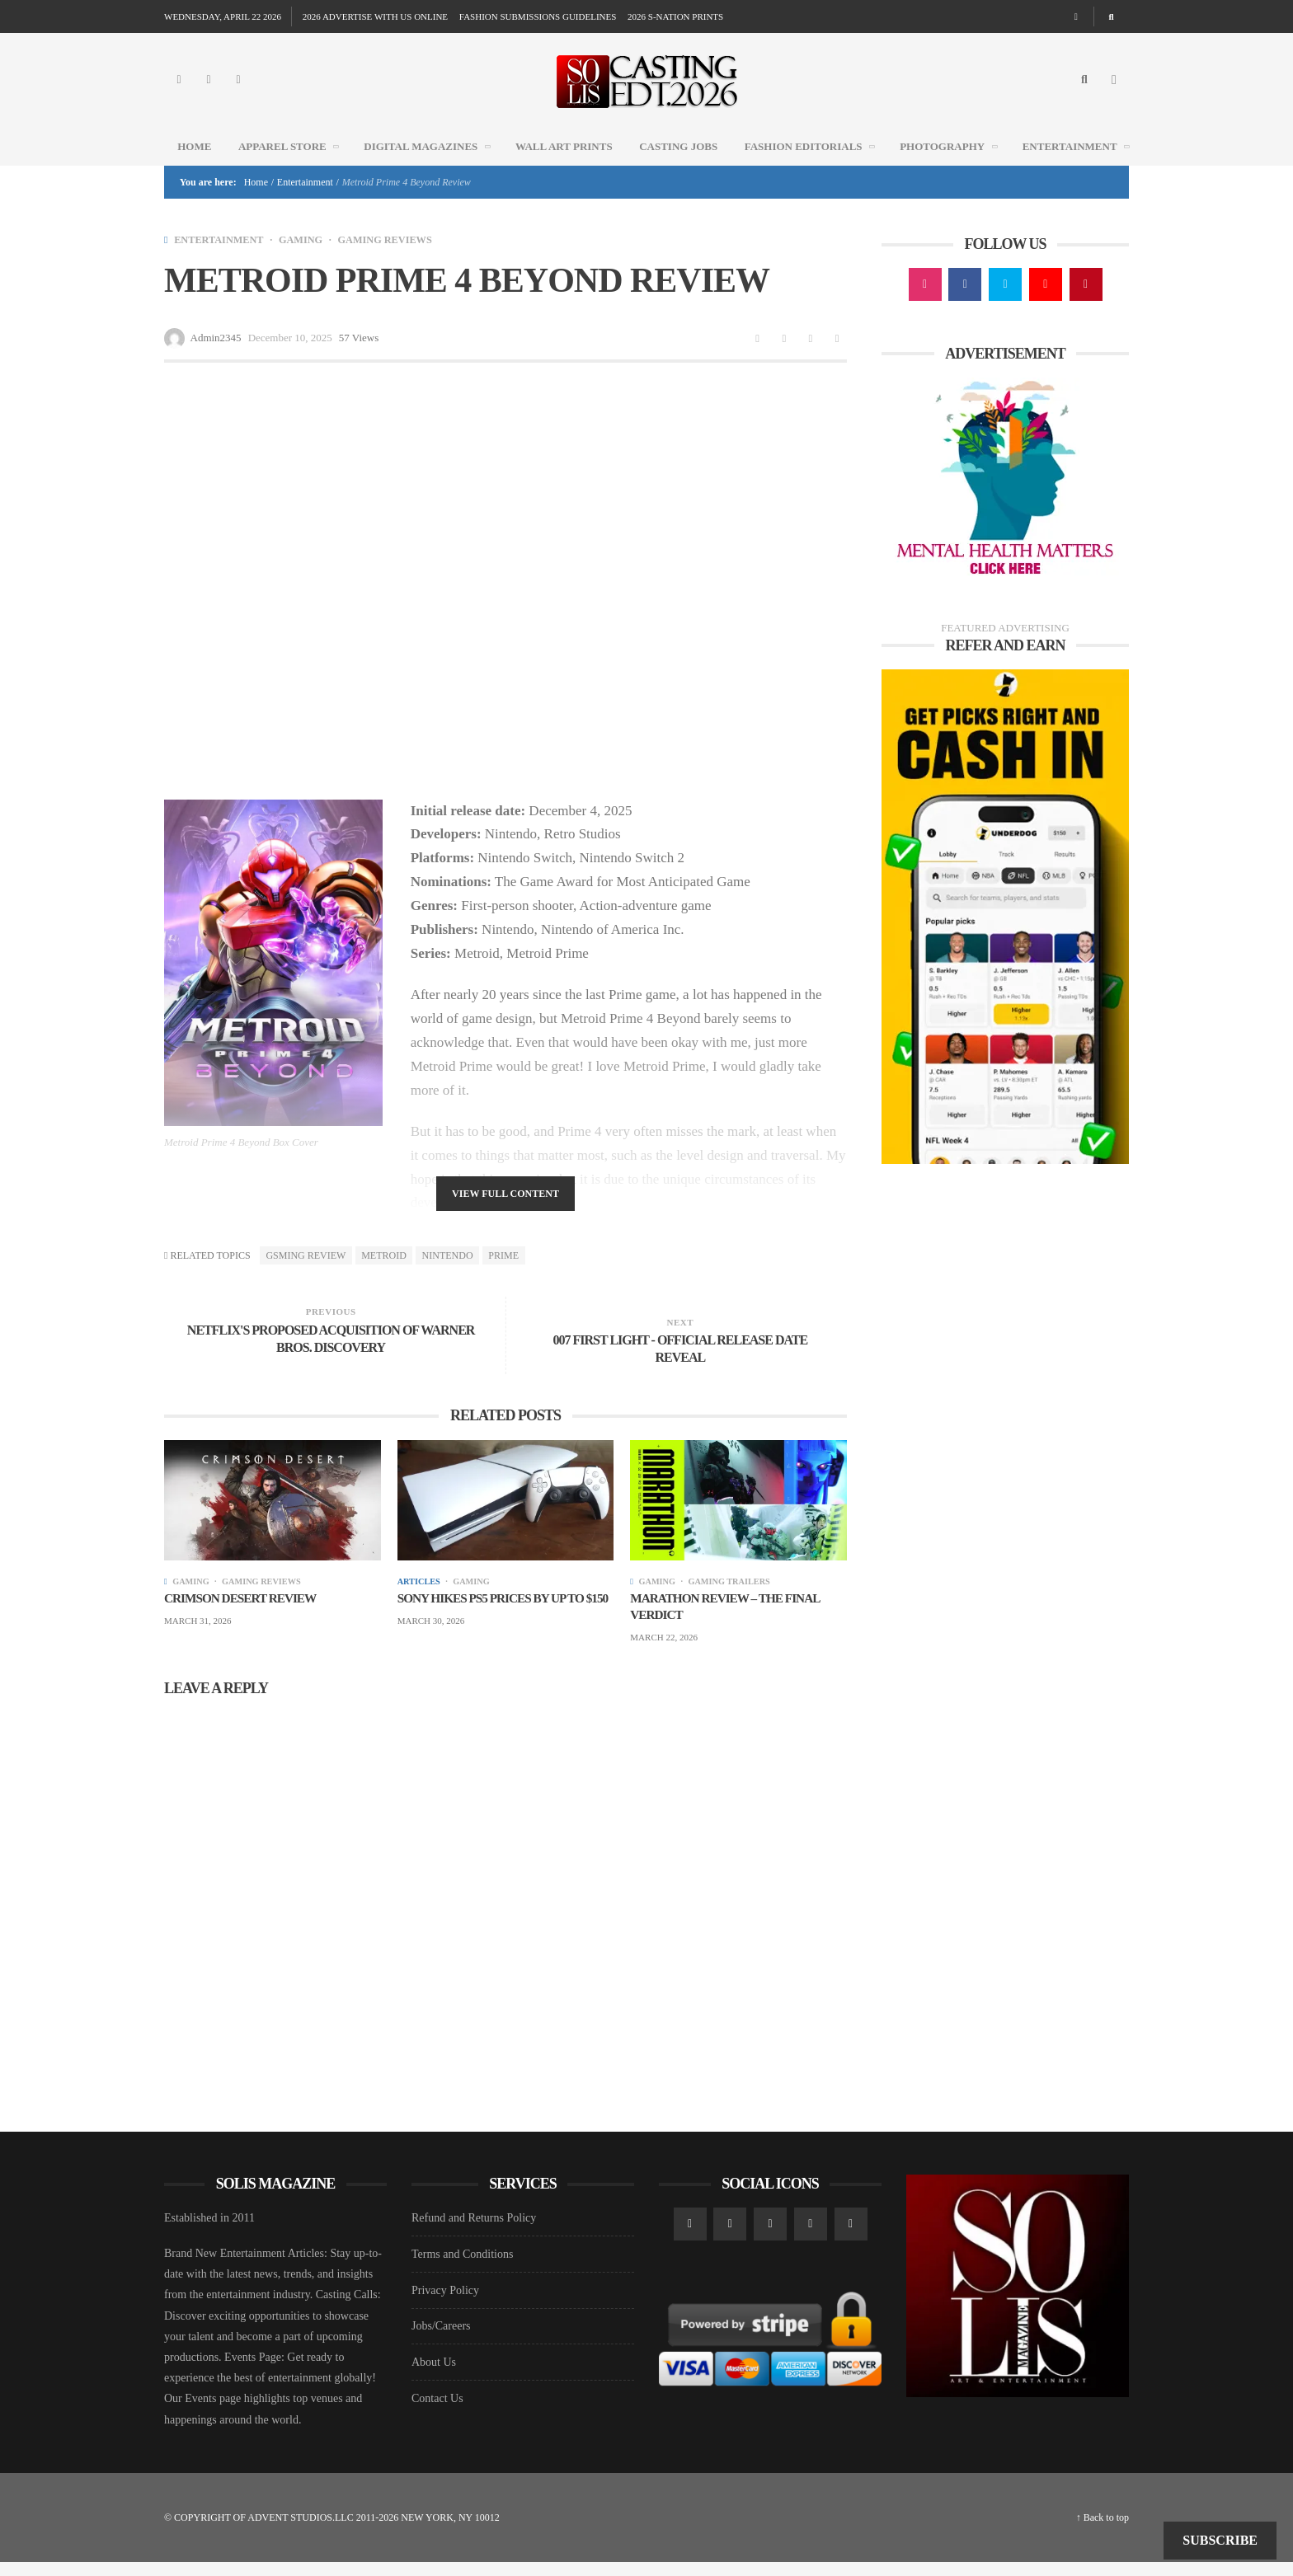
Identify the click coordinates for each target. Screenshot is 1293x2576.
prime (503, 1277)
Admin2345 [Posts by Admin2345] (216, 359)
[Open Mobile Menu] (1114, 91)
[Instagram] (179, 91)
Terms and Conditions (462, 2268)
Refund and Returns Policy (473, 2232)
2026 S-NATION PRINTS (675, 16)
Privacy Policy (445, 2304)
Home (194, 167)
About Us (433, 2376)
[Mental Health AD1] (1005, 501)
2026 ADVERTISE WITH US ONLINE (375, 16)
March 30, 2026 (431, 1651)
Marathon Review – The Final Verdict (729, 1619)
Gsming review (306, 1277)
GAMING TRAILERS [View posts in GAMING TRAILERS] (735, 1593)
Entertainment (1082, 167)
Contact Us (437, 2412)
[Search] (1111, 16)
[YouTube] (1045, 305)
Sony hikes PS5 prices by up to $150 (496, 1619)
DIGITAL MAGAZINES (432, 167)
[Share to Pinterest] (837, 359)
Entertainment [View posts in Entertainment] (222, 261)
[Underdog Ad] (1005, 937)
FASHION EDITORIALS (815, 167)
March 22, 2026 (664, 1651)
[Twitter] (238, 91)
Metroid (384, 1277)
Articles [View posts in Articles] (420, 1593)
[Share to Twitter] (784, 359)
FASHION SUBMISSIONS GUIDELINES (537, 16)
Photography (954, 167)
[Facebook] (208, 91)
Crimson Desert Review (244, 1610)
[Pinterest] (1086, 305)
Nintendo (447, 1277)
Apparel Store (294, 167)
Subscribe (1220, 2540)
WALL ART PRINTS (564, 167)
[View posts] (166, 261)
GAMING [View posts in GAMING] (308, 261)
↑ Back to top (1102, 2531)
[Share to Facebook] (758, 359)
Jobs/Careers (441, 2340)
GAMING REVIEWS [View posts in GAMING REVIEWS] (398, 261)
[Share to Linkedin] (810, 359)
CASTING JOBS (678, 167)
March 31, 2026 (198, 1634)
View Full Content (505, 1216)
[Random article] (1076, 16)
